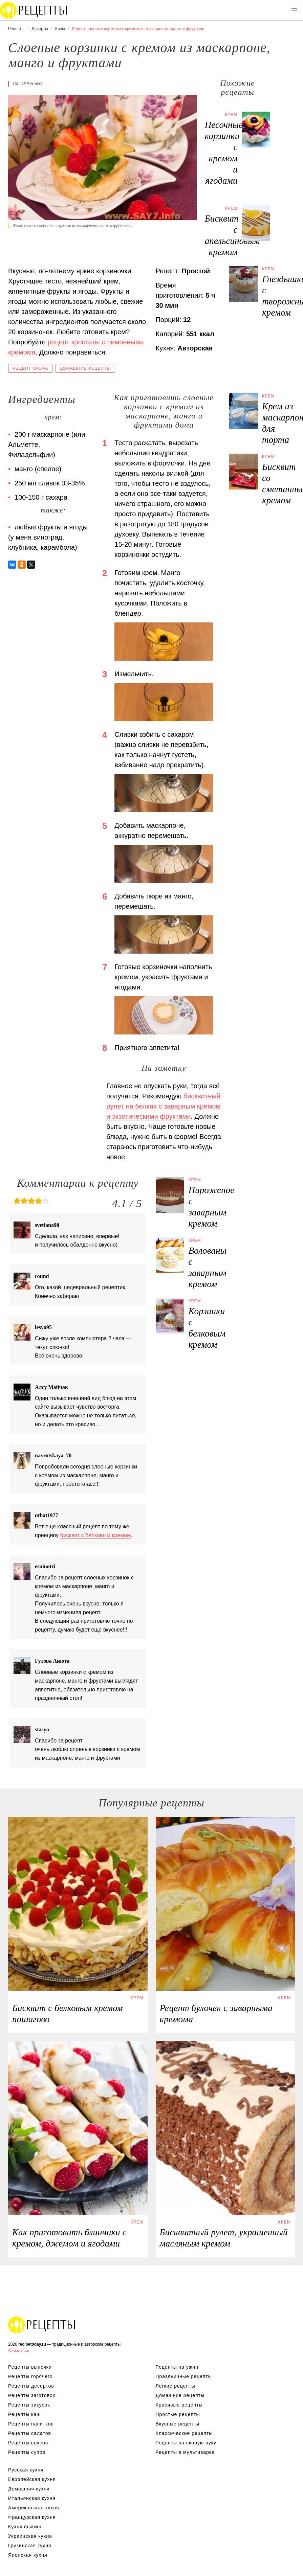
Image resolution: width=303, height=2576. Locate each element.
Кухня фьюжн (25, 2526)
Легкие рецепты (175, 2386)
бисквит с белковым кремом (95, 1535)
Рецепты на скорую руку (186, 2442)
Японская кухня (27, 2555)
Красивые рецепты (179, 2405)
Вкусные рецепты (177, 2423)
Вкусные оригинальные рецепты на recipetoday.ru (42, 2324)
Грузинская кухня (29, 2545)
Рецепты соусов (28, 2442)
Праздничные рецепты (184, 2376)
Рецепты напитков (31, 2423)
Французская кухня (32, 2517)
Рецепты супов (26, 2452)
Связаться (18, 2350)
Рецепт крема (30, 368)
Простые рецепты (178, 2414)
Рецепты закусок (29, 2405)
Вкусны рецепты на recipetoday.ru (34, 10)
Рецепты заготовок (31, 2395)
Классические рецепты (184, 2433)
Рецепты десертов (31, 2386)
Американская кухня (33, 2507)
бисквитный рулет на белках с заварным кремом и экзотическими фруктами (163, 1106)
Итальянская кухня (32, 2498)
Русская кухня (25, 2469)
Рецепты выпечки (30, 2367)
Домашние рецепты (85, 368)
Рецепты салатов (29, 2433)
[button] (294, 9)
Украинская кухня (30, 2536)
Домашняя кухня (28, 2488)
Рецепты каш (24, 2414)
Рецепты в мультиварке (185, 2452)
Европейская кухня (32, 2479)
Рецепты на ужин (177, 2367)
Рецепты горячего (30, 2376)
